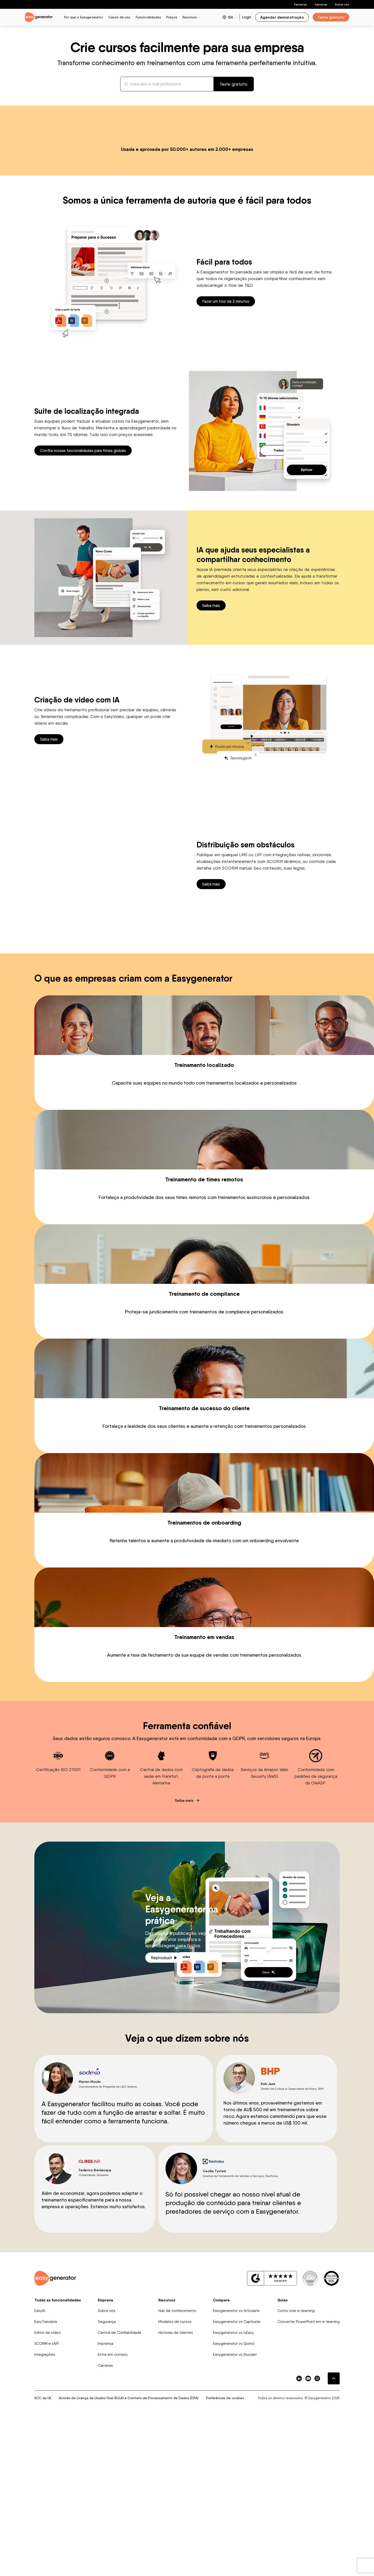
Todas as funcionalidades (57, 2462)
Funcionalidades (148, 17)
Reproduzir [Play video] (164, 2120)
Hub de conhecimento (177, 2473)
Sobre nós (342, 4)
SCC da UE (42, 2560)
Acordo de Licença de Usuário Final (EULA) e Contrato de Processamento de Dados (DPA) (128, 2560)
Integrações (44, 2517)
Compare (221, 2462)
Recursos (166, 2462)
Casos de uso (119, 17)
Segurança (107, 2484)
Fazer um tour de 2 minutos (228, 463)
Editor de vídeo (47, 2495)
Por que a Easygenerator (83, 17)
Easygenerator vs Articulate (236, 2473)
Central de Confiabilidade (119, 2495)
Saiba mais (212, 767)
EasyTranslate (45, 2484)
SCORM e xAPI (46, 2506)
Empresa (105, 2462)
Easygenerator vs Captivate (236, 2484)
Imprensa (105, 2506)
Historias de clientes (175, 2495)
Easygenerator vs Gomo (234, 2506)
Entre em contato (113, 2517)
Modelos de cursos (175, 2484)
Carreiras (321, 4)
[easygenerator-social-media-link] (299, 2541)
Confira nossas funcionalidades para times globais (89, 612)
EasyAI (39, 2473)
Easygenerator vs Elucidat (235, 2517)
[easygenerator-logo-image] (39, 17)
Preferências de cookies (225, 2560)
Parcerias (300, 4)
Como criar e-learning (296, 2473)
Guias (282, 2462)
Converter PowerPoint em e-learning (308, 2484)
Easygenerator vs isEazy (233, 2495)
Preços (171, 17)
